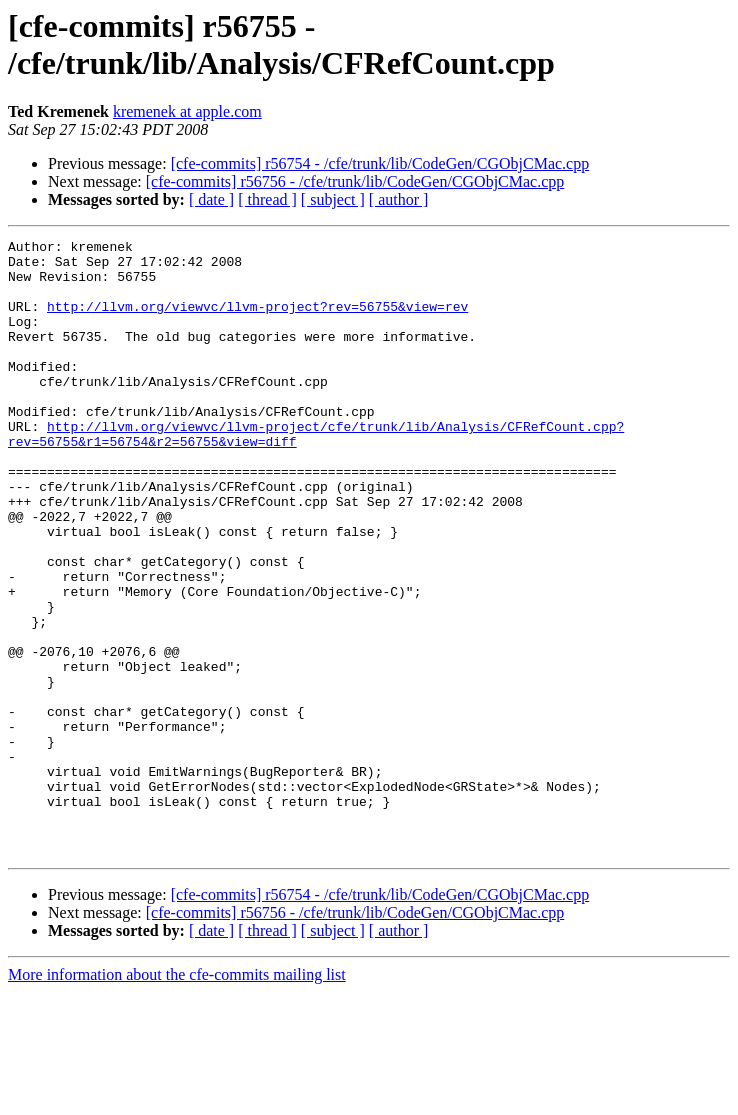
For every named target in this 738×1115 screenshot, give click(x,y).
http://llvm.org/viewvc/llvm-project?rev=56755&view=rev (257, 321)
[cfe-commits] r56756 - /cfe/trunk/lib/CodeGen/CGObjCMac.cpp (355, 181)
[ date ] (211, 199)
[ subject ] (333, 199)
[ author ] (399, 199)
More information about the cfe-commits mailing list (177, 1097)
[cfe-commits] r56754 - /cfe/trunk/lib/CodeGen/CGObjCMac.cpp (380, 163)
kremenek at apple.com (187, 111)
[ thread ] (267, 199)
